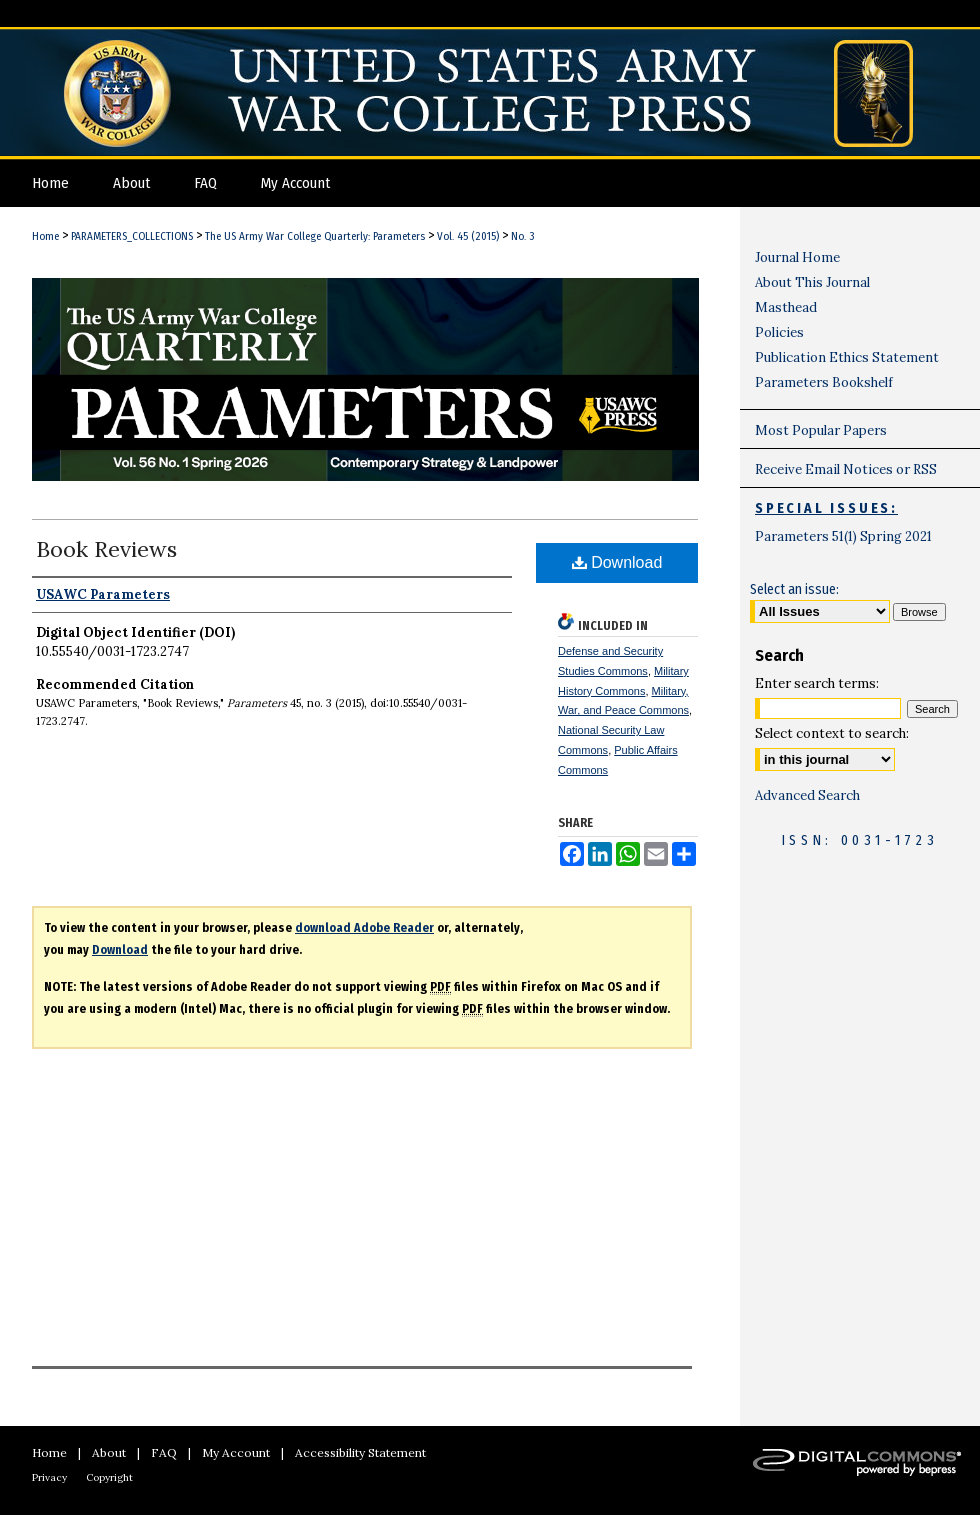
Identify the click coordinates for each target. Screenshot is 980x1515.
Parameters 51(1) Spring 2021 (843, 536)
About (109, 1452)
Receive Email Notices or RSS (846, 469)
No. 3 (522, 236)
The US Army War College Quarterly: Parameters (315, 236)
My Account (236, 1452)
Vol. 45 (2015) (468, 236)
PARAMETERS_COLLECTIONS (132, 236)
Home (45, 236)
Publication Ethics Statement (847, 357)
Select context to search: (832, 733)
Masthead (786, 307)
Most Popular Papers (821, 430)
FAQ (164, 1452)
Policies (779, 332)
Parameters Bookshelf (824, 382)
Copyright (109, 1477)
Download (617, 562)
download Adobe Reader (364, 928)
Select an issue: (794, 589)
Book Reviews (106, 549)
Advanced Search (807, 795)
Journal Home (797, 257)
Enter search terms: (817, 683)
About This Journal (812, 282)
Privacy (49, 1477)
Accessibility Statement (360, 1452)
